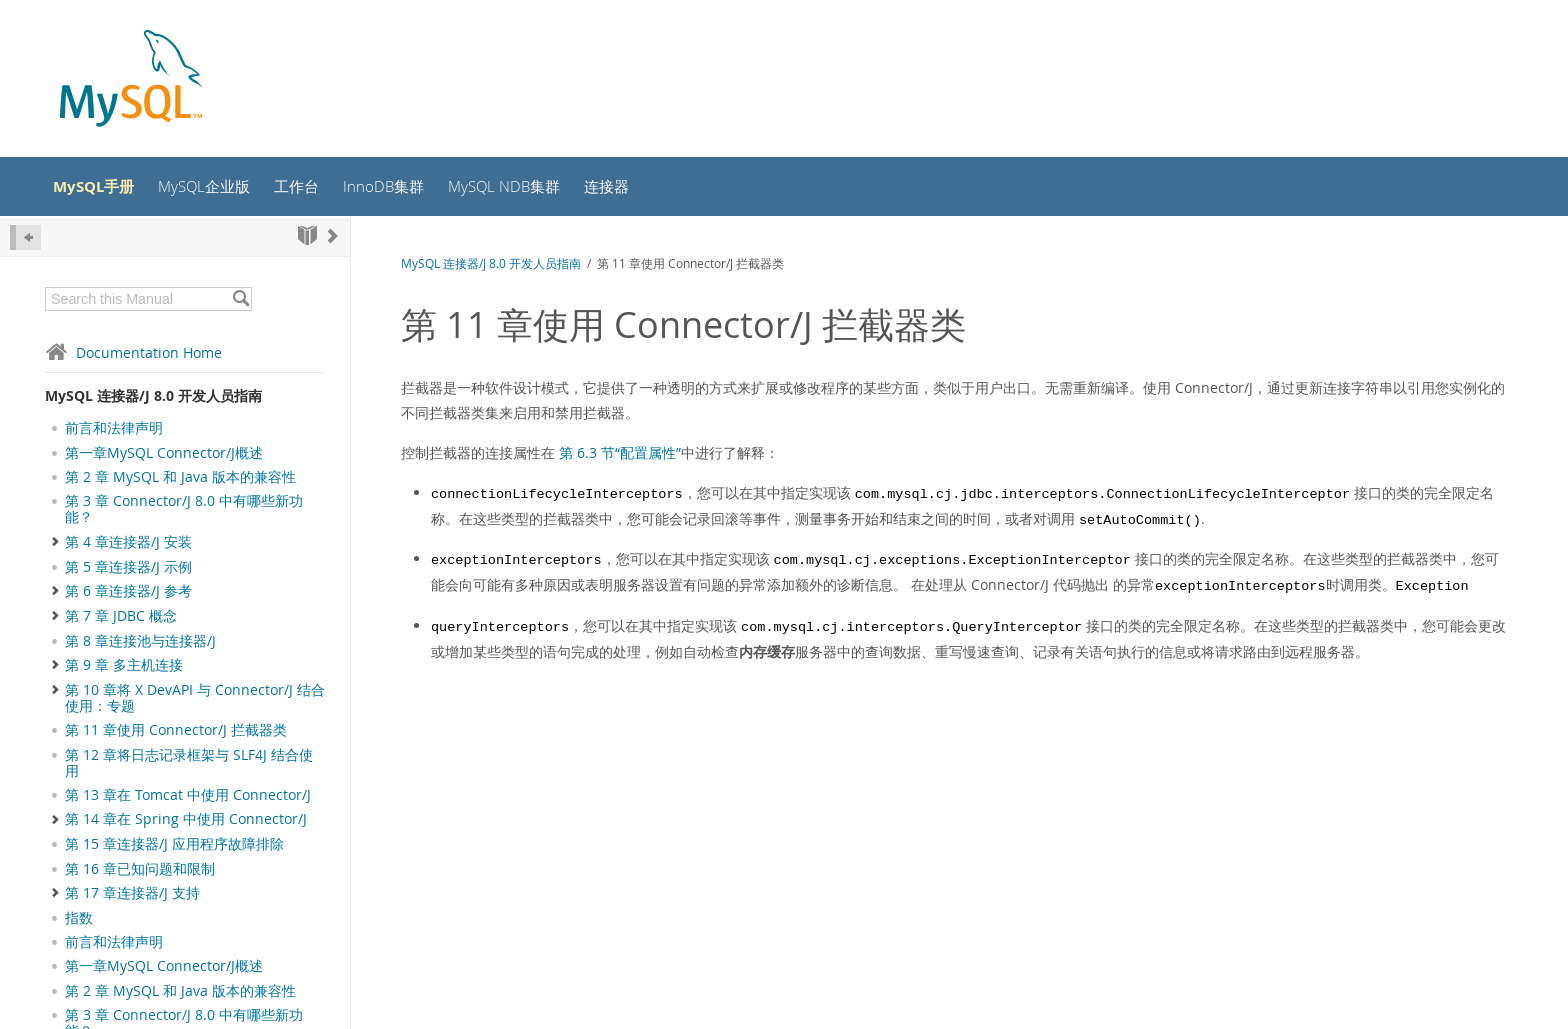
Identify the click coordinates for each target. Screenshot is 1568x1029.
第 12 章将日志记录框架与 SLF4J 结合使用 (189, 768)
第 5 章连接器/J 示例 (128, 572)
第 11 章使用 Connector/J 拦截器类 (176, 736)
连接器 (640, 189)
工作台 (317, 189)
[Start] (307, 240)
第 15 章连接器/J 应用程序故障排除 (174, 850)
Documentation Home (133, 357)
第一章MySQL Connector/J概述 (164, 458)
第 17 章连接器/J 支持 (132, 898)
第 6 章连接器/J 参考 (128, 596)
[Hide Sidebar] (25, 242)
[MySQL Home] (131, 80)
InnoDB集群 (407, 189)
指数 (79, 923)
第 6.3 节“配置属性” (620, 458)
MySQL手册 (103, 189)
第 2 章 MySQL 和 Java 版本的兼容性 (180, 482)
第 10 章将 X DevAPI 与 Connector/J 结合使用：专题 (195, 703)
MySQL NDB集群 (532, 189)
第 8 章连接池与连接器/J (140, 646)
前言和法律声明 (114, 434)
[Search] (240, 304)
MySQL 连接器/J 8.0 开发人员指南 (153, 400)
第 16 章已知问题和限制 (140, 874)
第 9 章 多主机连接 (124, 670)
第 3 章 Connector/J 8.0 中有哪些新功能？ (184, 515)
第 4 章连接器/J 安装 (128, 547)
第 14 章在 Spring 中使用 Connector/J (186, 825)
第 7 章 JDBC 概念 (121, 621)
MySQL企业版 (220, 189)
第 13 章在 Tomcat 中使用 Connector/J (188, 801)
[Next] (333, 240)
